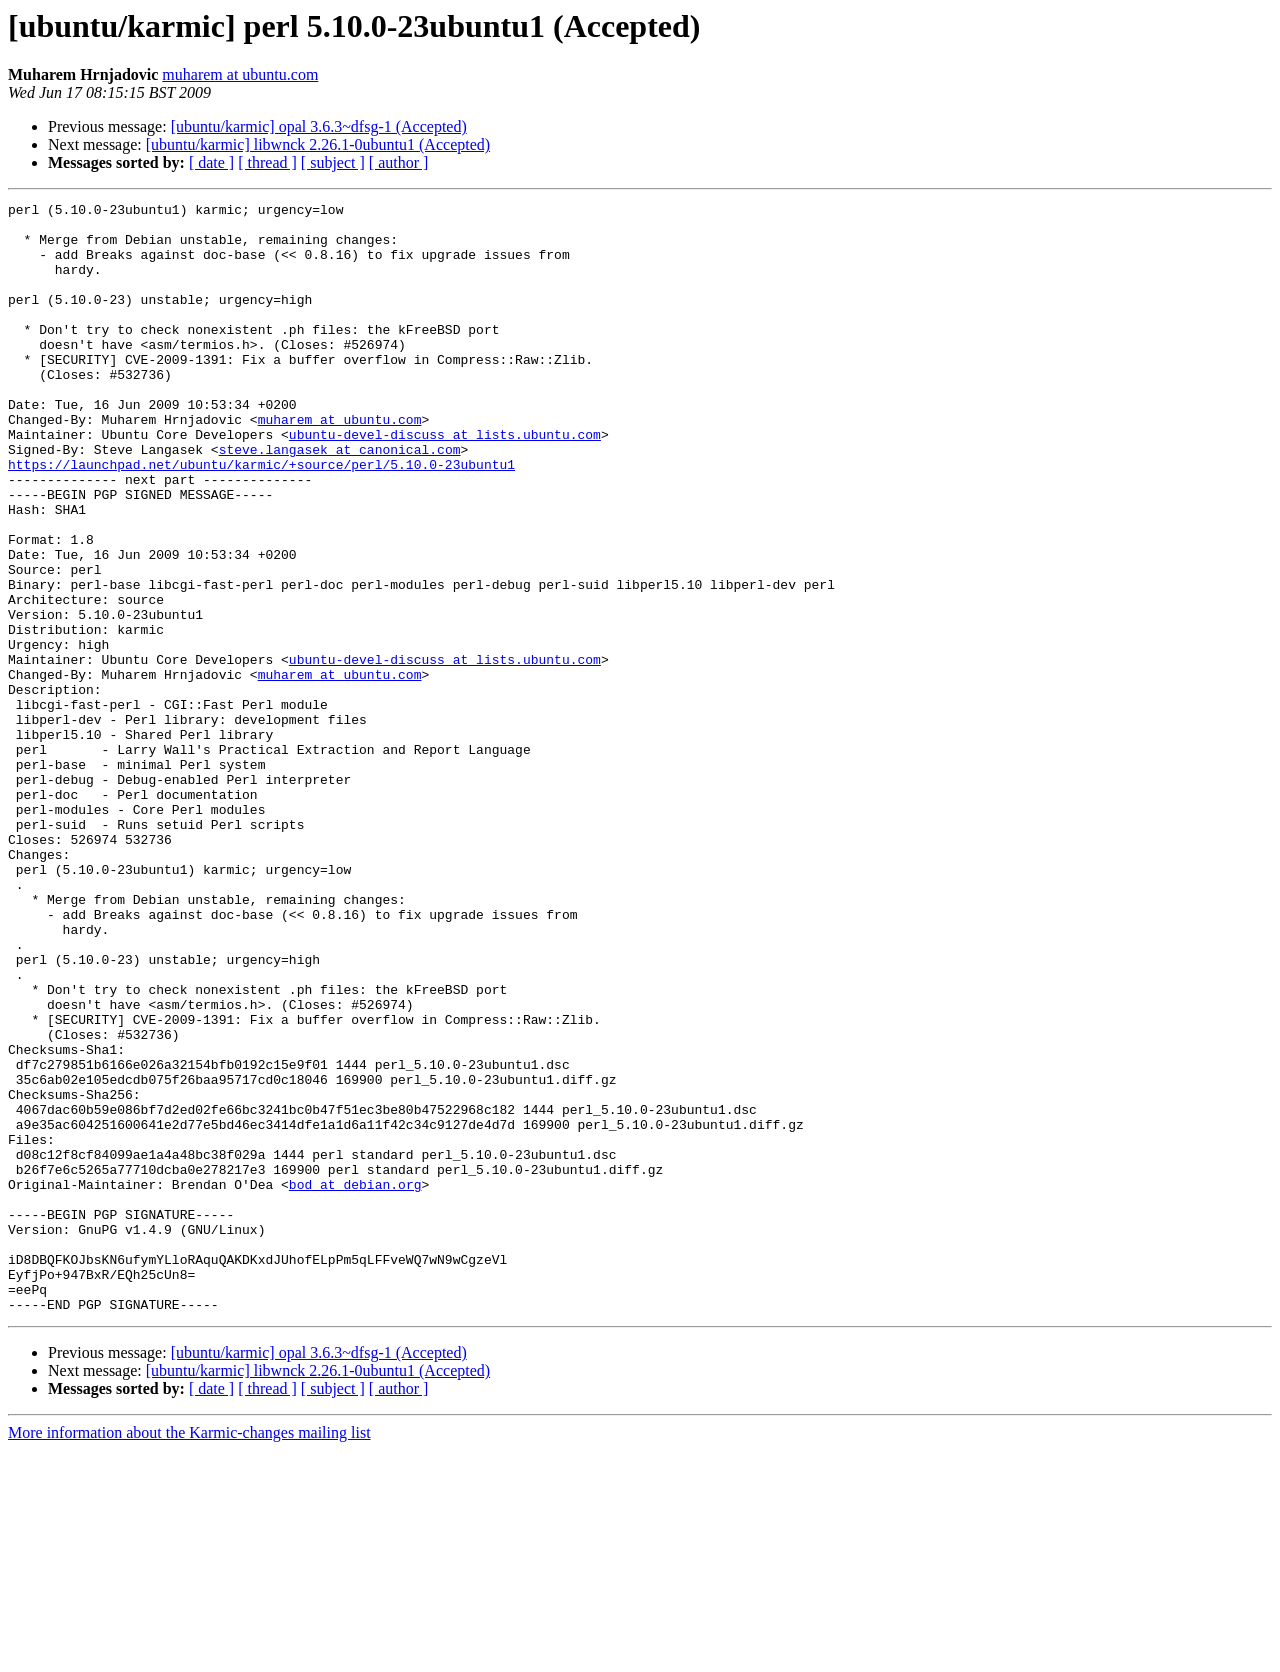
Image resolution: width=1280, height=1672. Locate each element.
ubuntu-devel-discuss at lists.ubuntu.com (445, 482)
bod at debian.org (355, 1382)
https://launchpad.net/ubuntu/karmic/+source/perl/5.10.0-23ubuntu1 (261, 518)
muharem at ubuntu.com (240, 74)
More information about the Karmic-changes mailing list (189, 1654)
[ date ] (211, 162)
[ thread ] (267, 162)
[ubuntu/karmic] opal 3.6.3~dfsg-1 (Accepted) (319, 126)
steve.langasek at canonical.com (340, 500)
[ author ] (399, 162)
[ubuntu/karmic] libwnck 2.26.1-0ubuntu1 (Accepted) (318, 144)
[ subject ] (333, 162)
